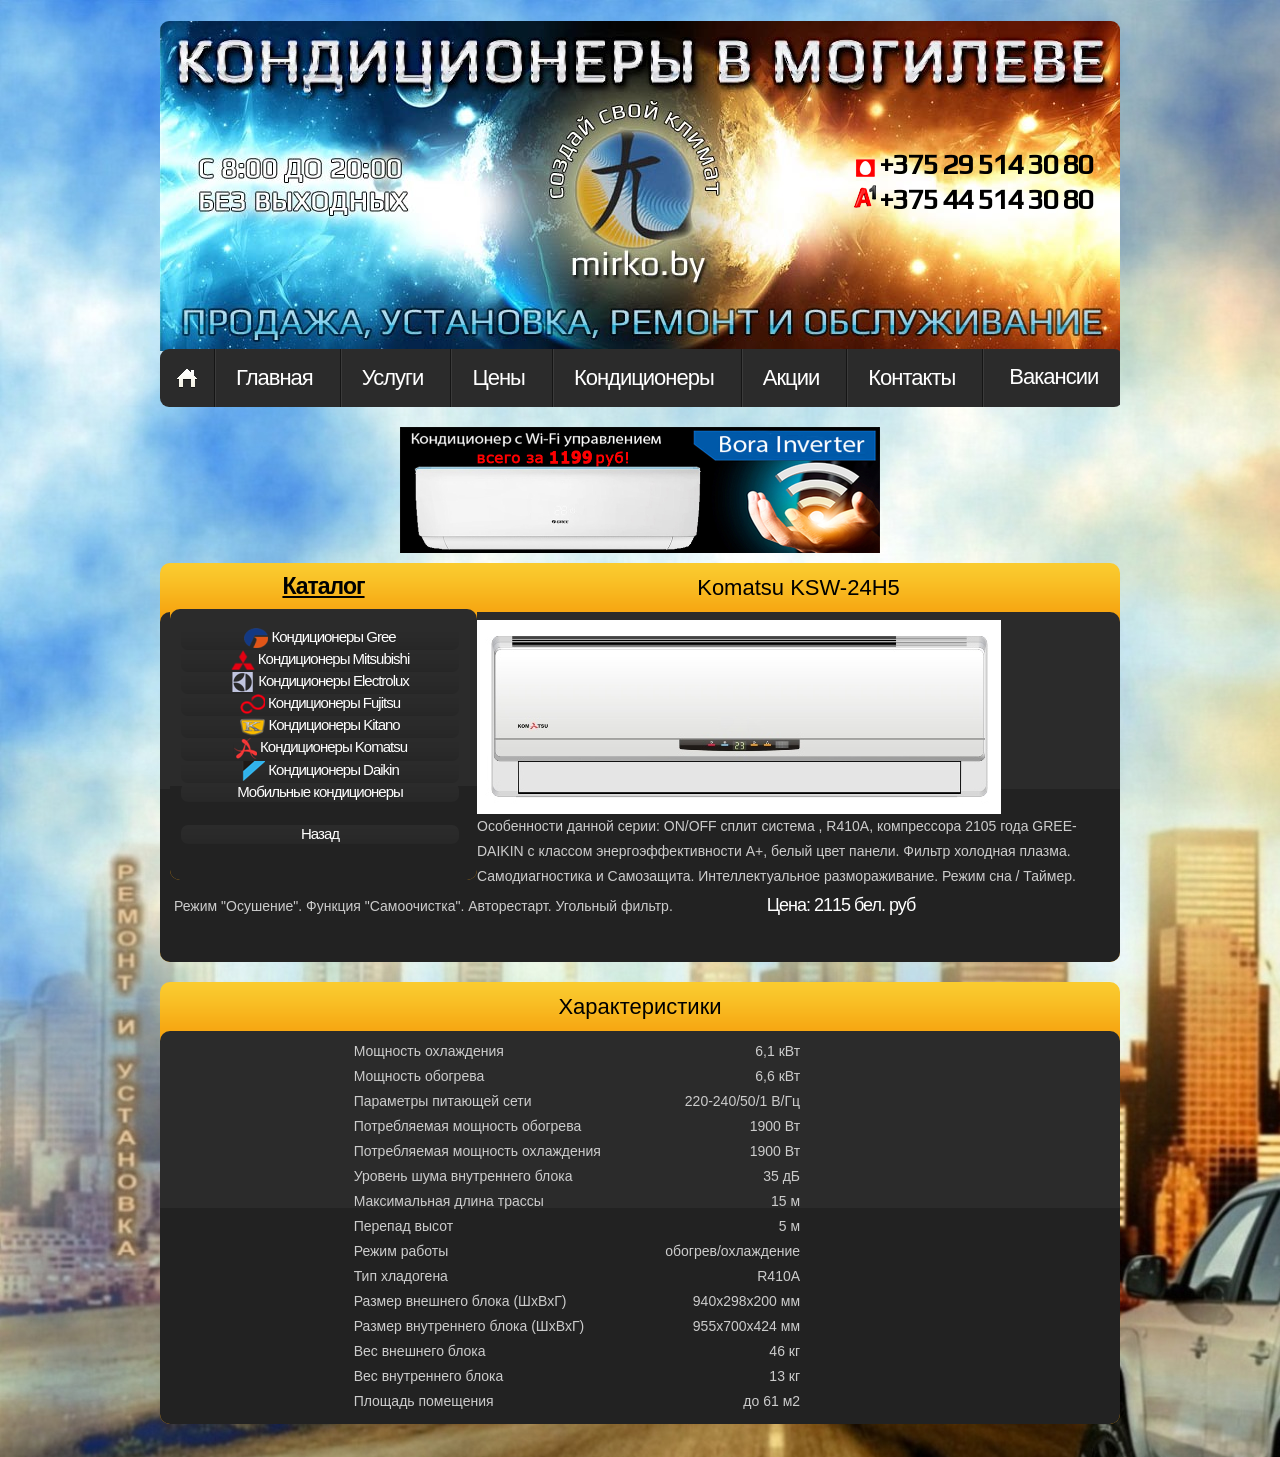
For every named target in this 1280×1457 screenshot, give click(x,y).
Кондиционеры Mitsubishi (320, 660)
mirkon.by (635, 208)
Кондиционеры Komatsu (320, 748)
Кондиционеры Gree (319, 638)
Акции (791, 377)
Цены (498, 377)
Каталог (323, 586)
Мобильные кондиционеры (320, 791)
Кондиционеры (644, 377)
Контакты (911, 377)
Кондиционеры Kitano (319, 726)
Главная (187, 378)
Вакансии (1053, 376)
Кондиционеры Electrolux (320, 682)
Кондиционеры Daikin (320, 771)
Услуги (393, 377)
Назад (320, 833)
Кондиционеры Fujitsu (320, 704)
